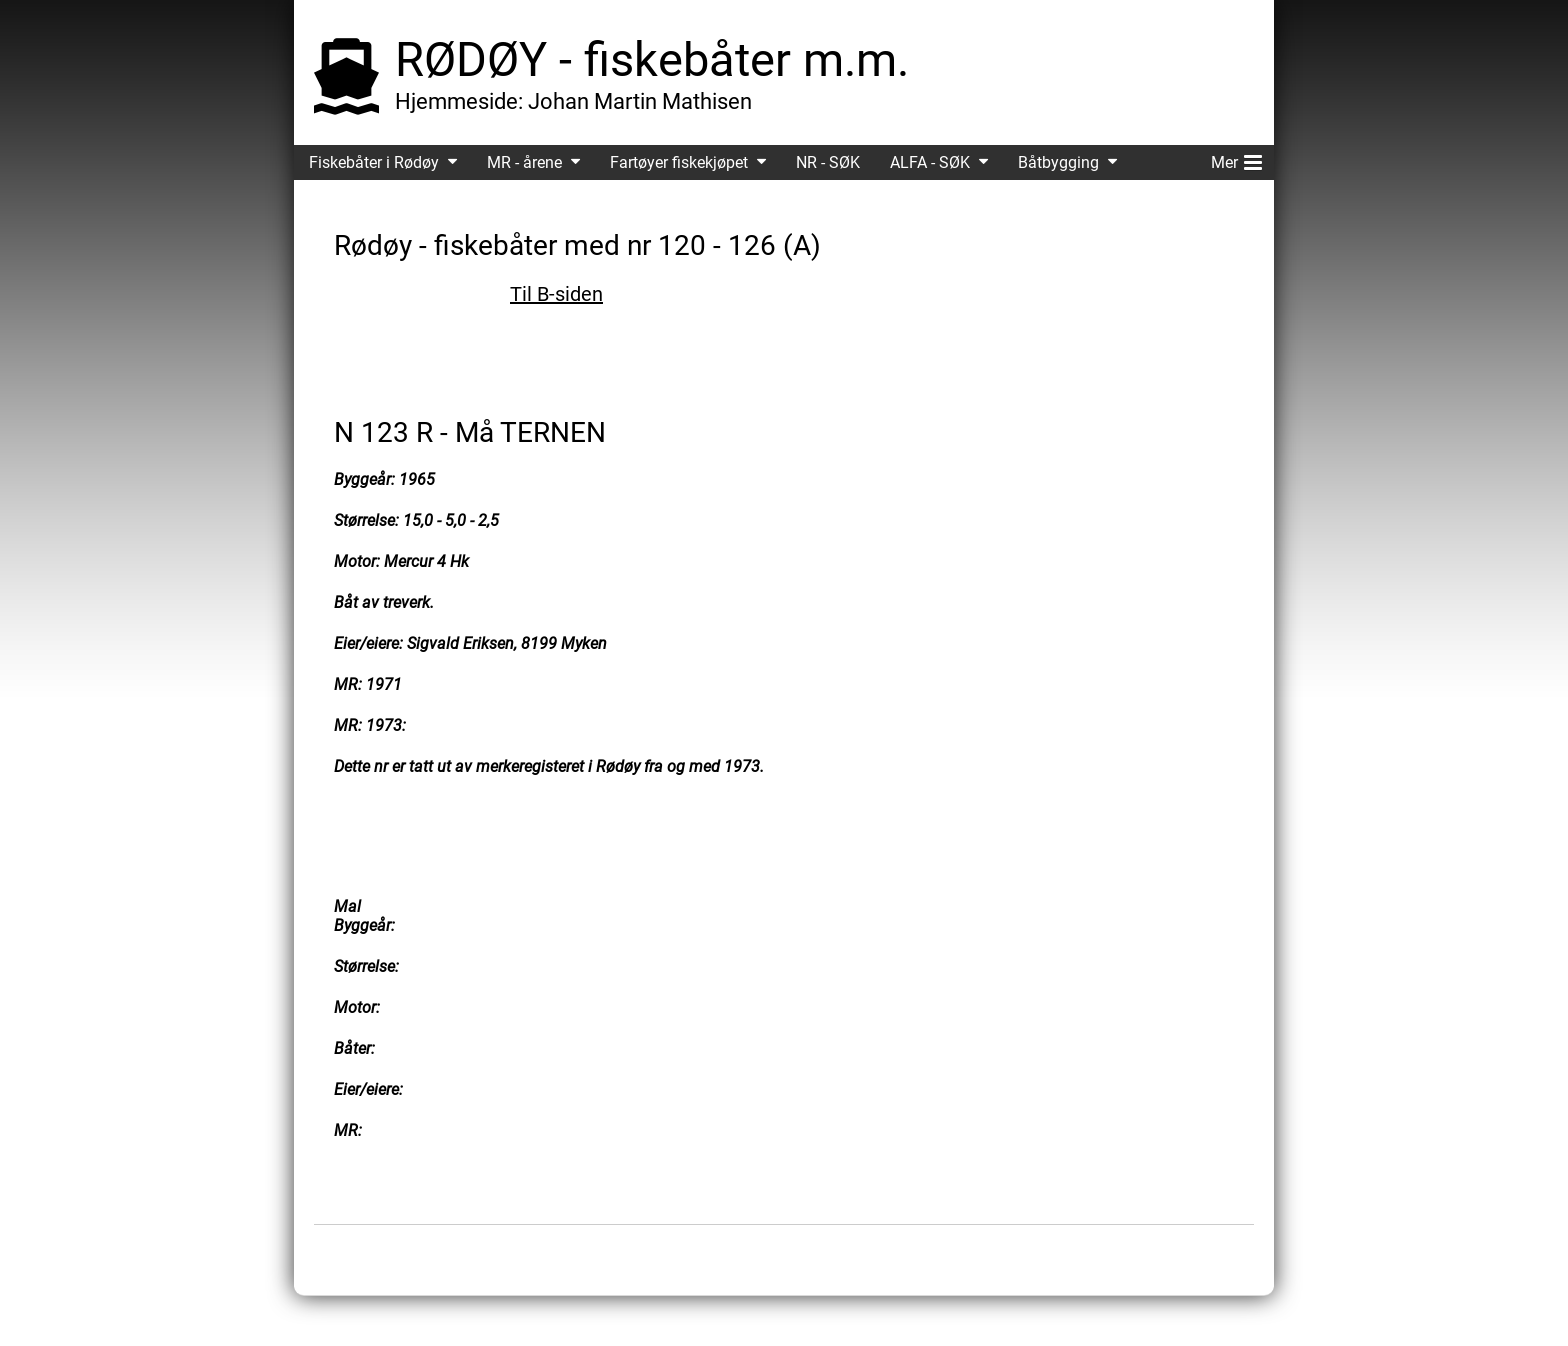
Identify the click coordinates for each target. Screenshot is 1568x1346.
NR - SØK (828, 162)
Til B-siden (556, 294)
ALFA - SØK (930, 162)
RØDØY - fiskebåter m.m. (652, 59)
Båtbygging (1058, 162)
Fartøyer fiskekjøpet (679, 162)
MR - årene (524, 162)
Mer (1236, 159)
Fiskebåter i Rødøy (374, 162)
